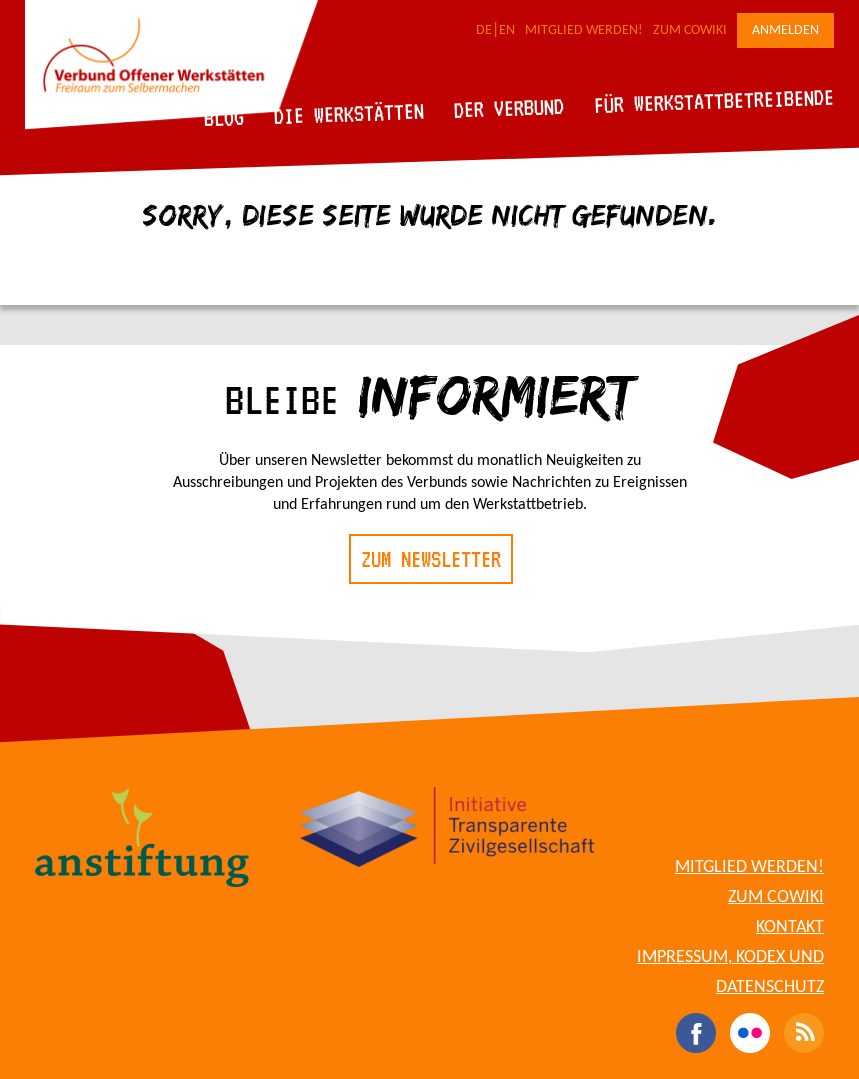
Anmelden (785, 30)
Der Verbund (509, 108)
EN (507, 30)
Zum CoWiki (690, 30)
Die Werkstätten (349, 113)
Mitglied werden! (584, 30)
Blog (224, 117)
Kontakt (790, 927)
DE (484, 30)
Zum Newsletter (431, 559)
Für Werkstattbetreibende (713, 100)
